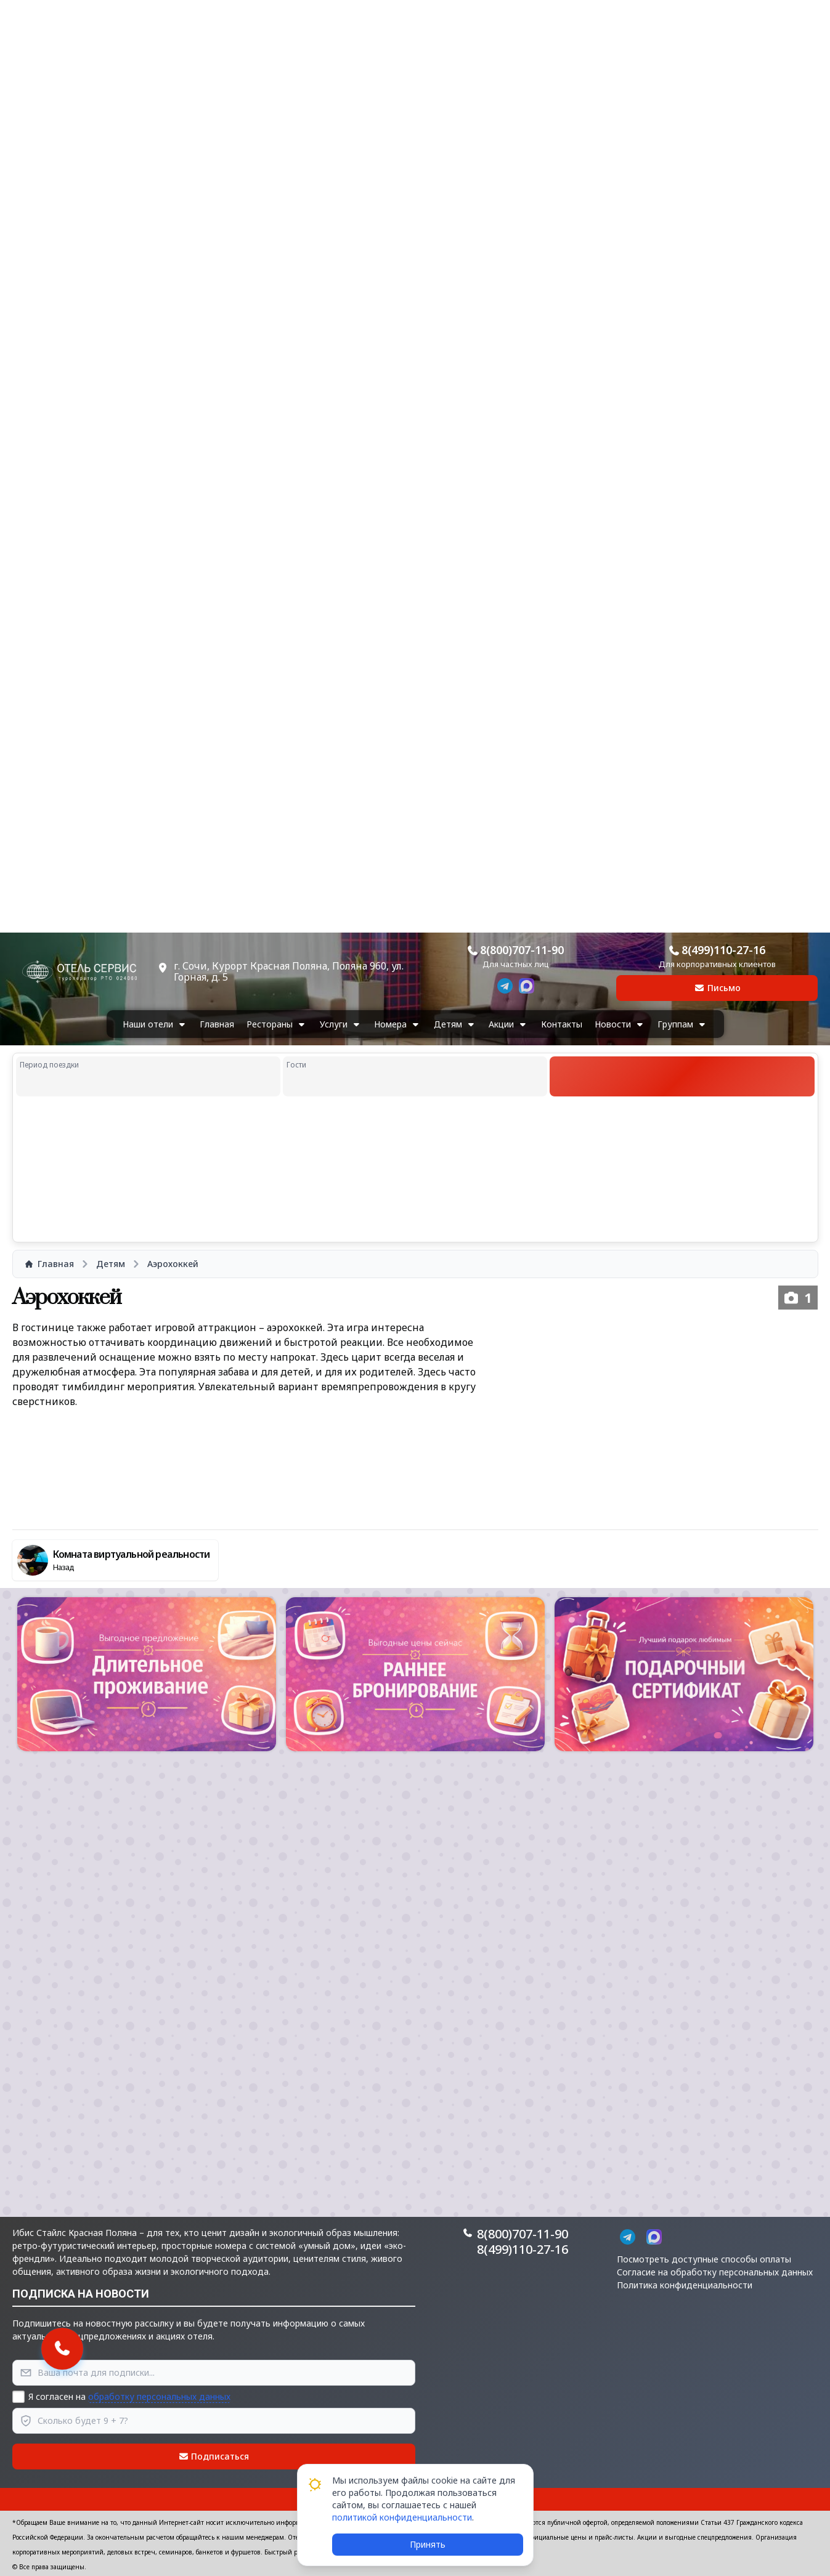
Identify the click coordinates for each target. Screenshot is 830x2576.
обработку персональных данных (159, 2396)
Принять (428, 2544)
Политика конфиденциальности (684, 2285)
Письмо (717, 988)
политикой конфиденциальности (402, 2517)
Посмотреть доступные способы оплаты (704, 2259)
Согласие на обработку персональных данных (715, 2272)
